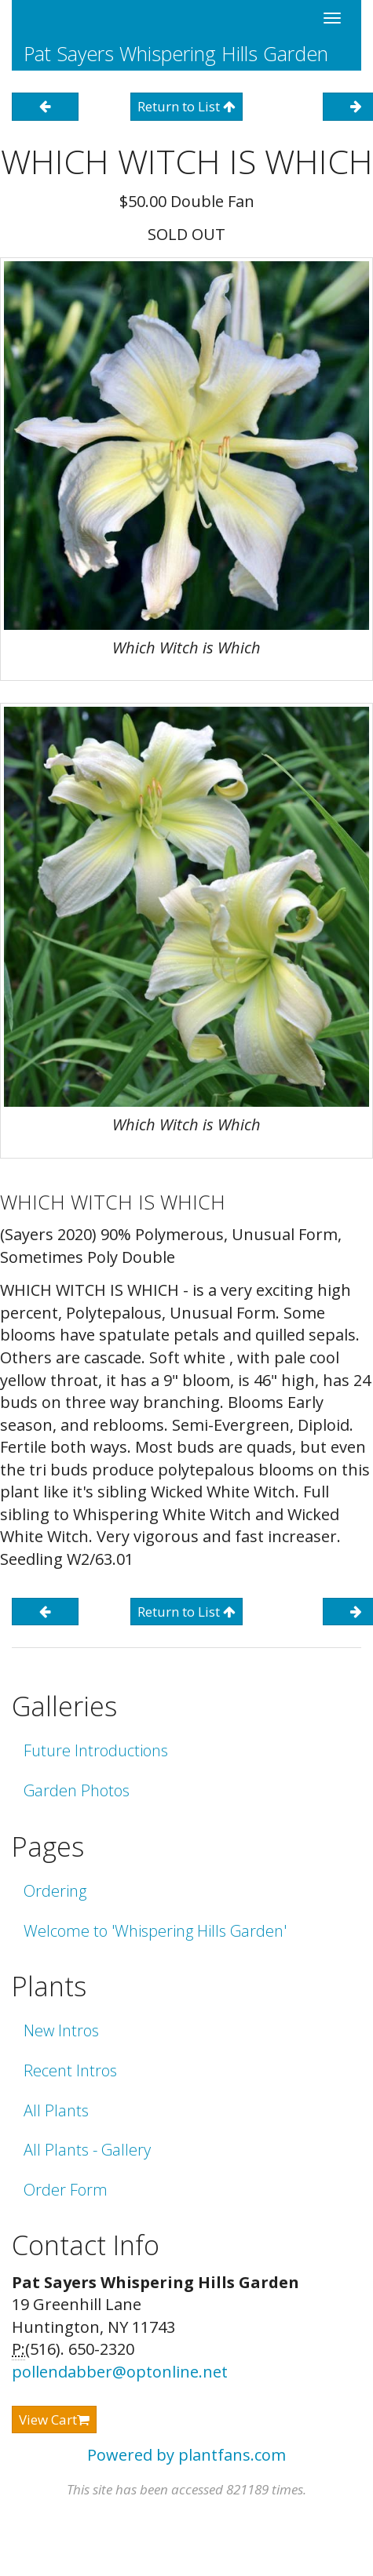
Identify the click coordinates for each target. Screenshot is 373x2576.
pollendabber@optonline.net (120, 2371)
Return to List (186, 106)
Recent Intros (70, 2070)
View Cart (54, 2419)
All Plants (56, 2110)
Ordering (55, 1890)
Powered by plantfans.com (186, 2454)
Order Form (66, 2189)
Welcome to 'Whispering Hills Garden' (155, 1930)
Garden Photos (77, 1790)
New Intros (61, 2030)
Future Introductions (96, 1750)
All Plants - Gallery (87, 2149)
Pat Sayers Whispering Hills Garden (176, 53)
